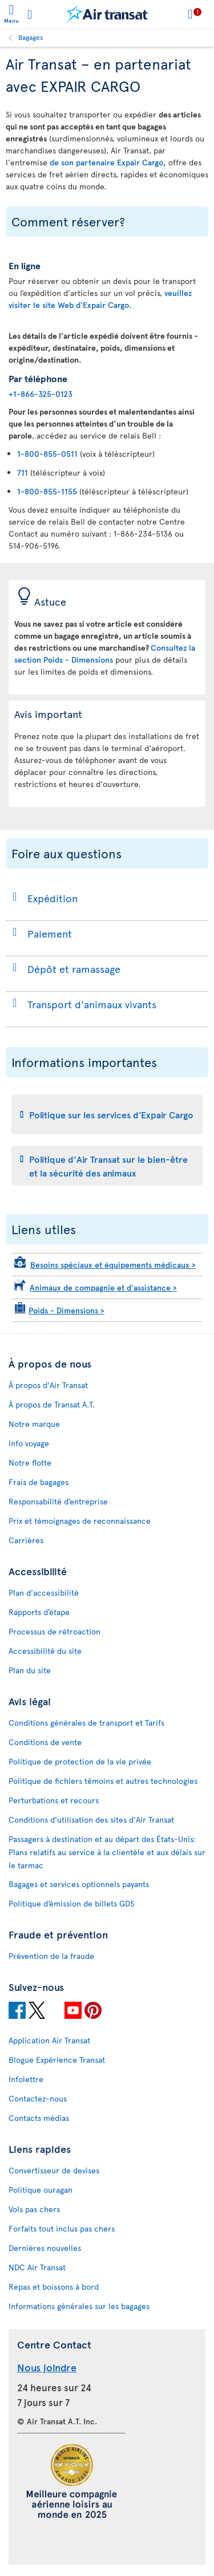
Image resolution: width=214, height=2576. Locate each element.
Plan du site (30, 1670)
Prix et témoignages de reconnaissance (80, 1520)
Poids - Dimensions (66, 1310)
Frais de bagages (38, 1481)
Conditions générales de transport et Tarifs (86, 1722)
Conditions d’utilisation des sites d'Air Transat (91, 1819)
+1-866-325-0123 (40, 393)
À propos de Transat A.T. (52, 1404)
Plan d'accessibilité (44, 1592)
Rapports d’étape (39, 1612)
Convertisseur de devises (54, 2170)
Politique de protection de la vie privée (80, 1761)
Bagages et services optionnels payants (79, 1884)
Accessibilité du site (45, 1650)
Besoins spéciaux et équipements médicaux (113, 1264)
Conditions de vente (45, 1742)
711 (22, 472)
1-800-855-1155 (47, 491)
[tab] (107, 1114)
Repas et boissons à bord (54, 2286)
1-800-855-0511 (47, 453)
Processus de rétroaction (54, 1631)
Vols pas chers (34, 2209)
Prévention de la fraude (51, 1955)
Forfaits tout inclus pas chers (62, 2228)
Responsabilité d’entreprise (58, 1501)
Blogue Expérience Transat (57, 2059)
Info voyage (29, 1443)
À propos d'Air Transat (48, 1385)
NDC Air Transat (37, 2267)
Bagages (30, 37)
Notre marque (34, 1423)
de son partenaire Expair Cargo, (108, 162)
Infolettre (26, 2079)
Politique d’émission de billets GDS (71, 1903)
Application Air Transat (49, 2040)
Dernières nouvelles (45, 2247)
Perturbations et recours (54, 1800)
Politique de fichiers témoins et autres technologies (103, 1780)
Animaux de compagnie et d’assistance (103, 1287)
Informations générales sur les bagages (79, 2306)
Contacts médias (39, 2117)
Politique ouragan (40, 2189)
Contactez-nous (38, 2098)
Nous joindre (46, 2367)
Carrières (26, 1540)
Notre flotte (30, 1462)
